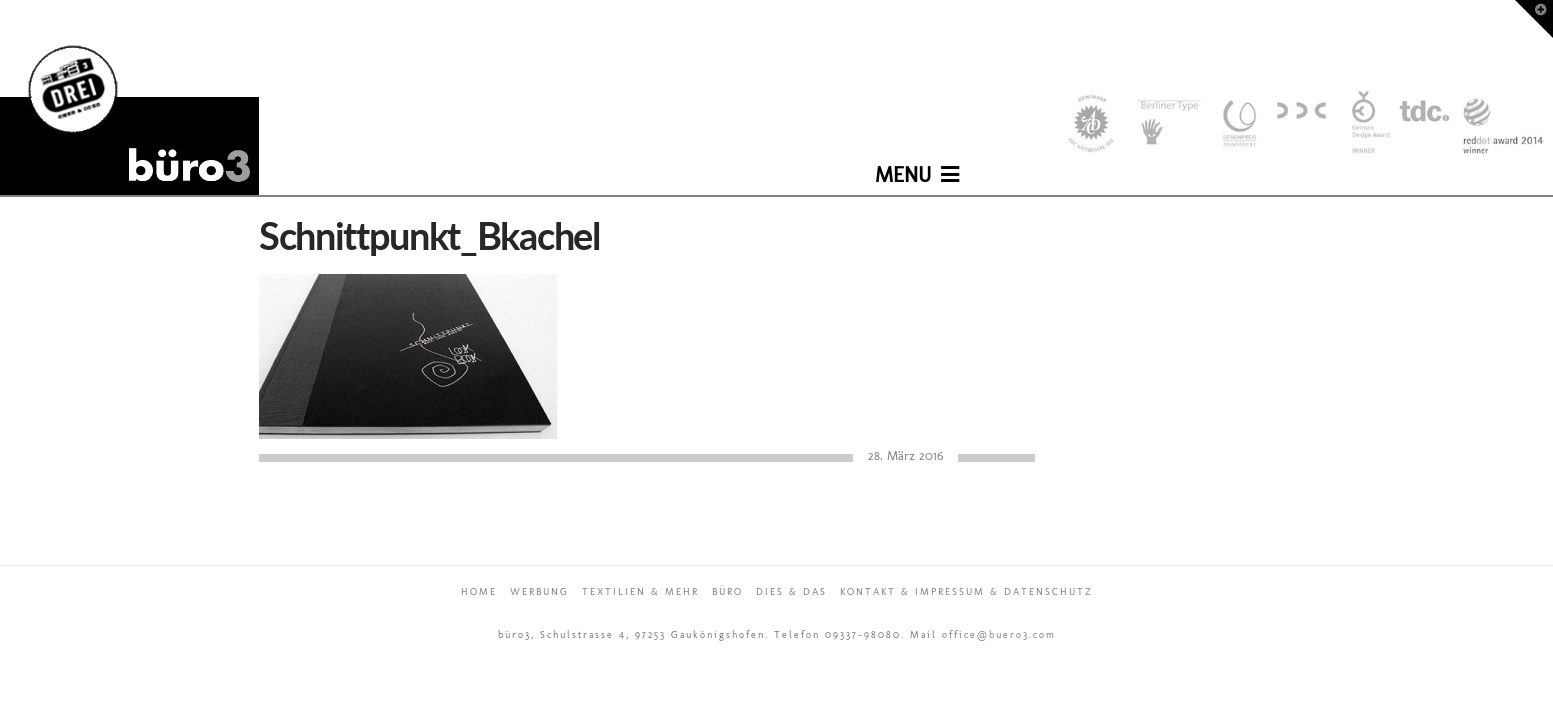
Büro (727, 592)
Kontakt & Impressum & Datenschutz (966, 592)
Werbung (539, 592)
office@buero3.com (999, 635)
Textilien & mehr (640, 592)
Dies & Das (791, 592)
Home (479, 592)
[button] (917, 160)
